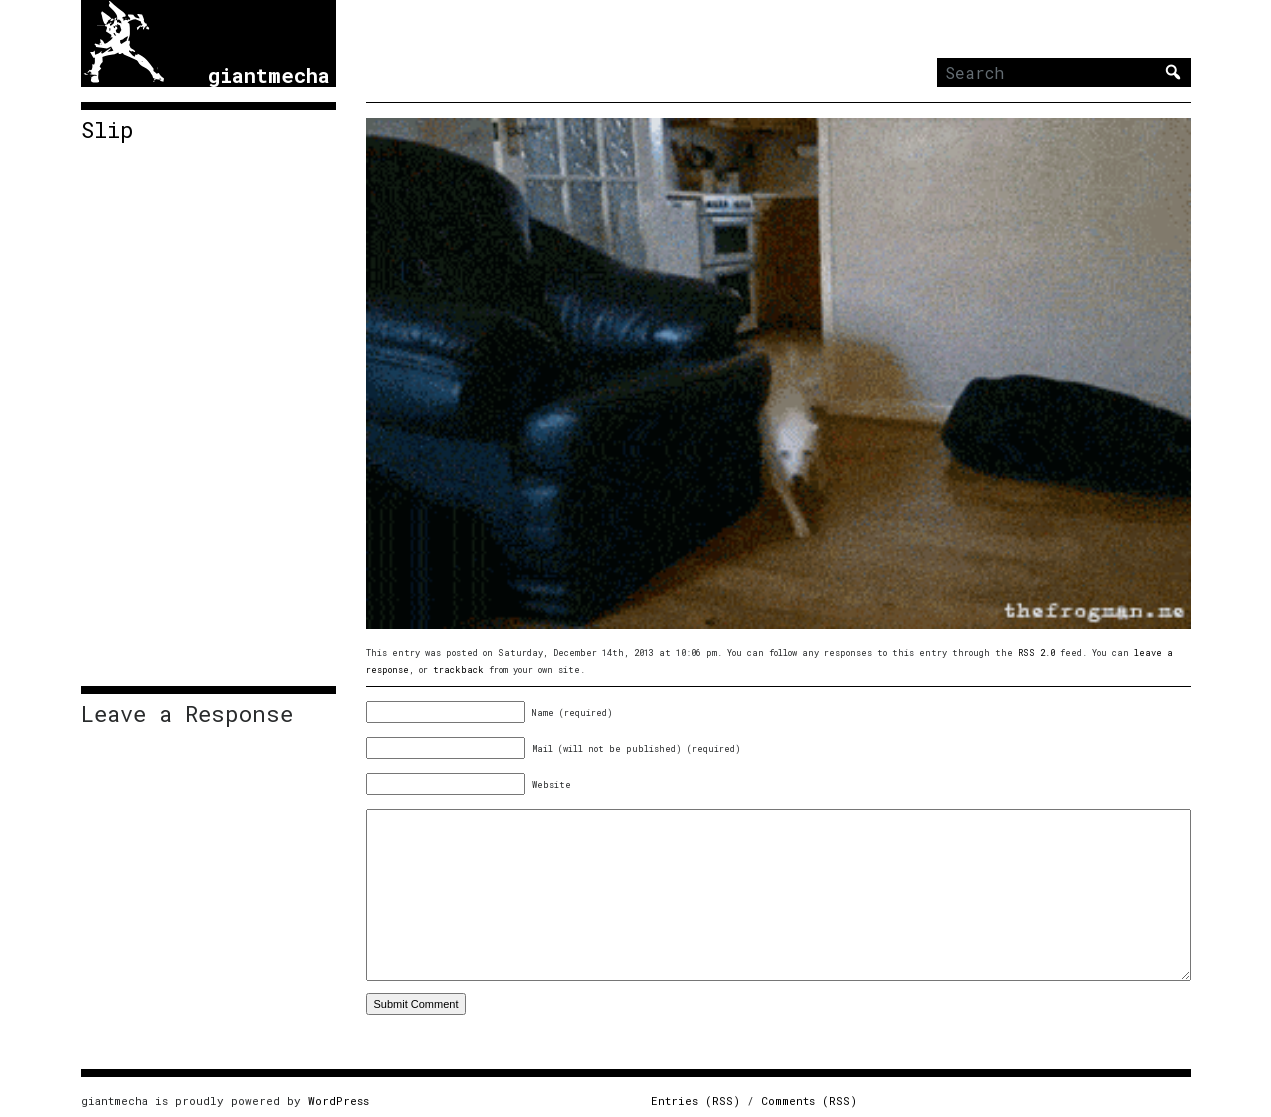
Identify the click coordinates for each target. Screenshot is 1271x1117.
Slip (107, 130)
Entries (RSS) (695, 1100)
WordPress (338, 1100)
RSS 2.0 (1036, 652)
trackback (458, 669)
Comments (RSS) (809, 1100)
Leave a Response (187, 714)
